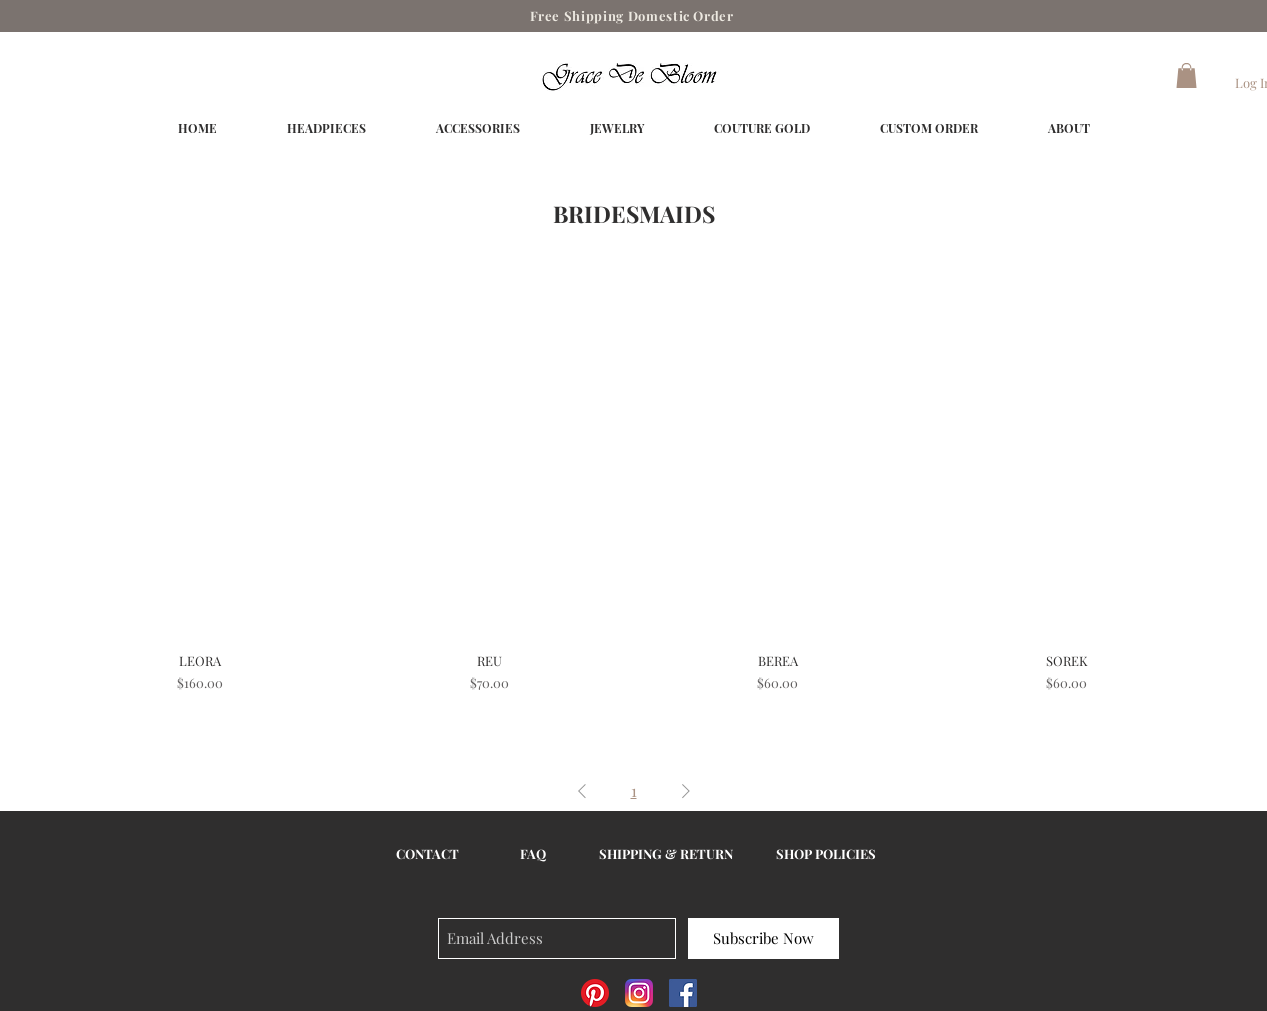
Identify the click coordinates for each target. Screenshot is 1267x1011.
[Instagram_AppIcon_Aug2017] (639, 993)
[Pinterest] (595, 993)
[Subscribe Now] (763, 938)
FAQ (533, 853)
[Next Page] (686, 791)
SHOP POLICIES (826, 853)
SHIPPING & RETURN (666, 853)
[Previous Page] (582, 791)
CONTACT (427, 853)
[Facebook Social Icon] (683, 993)
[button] (1186, 75)
